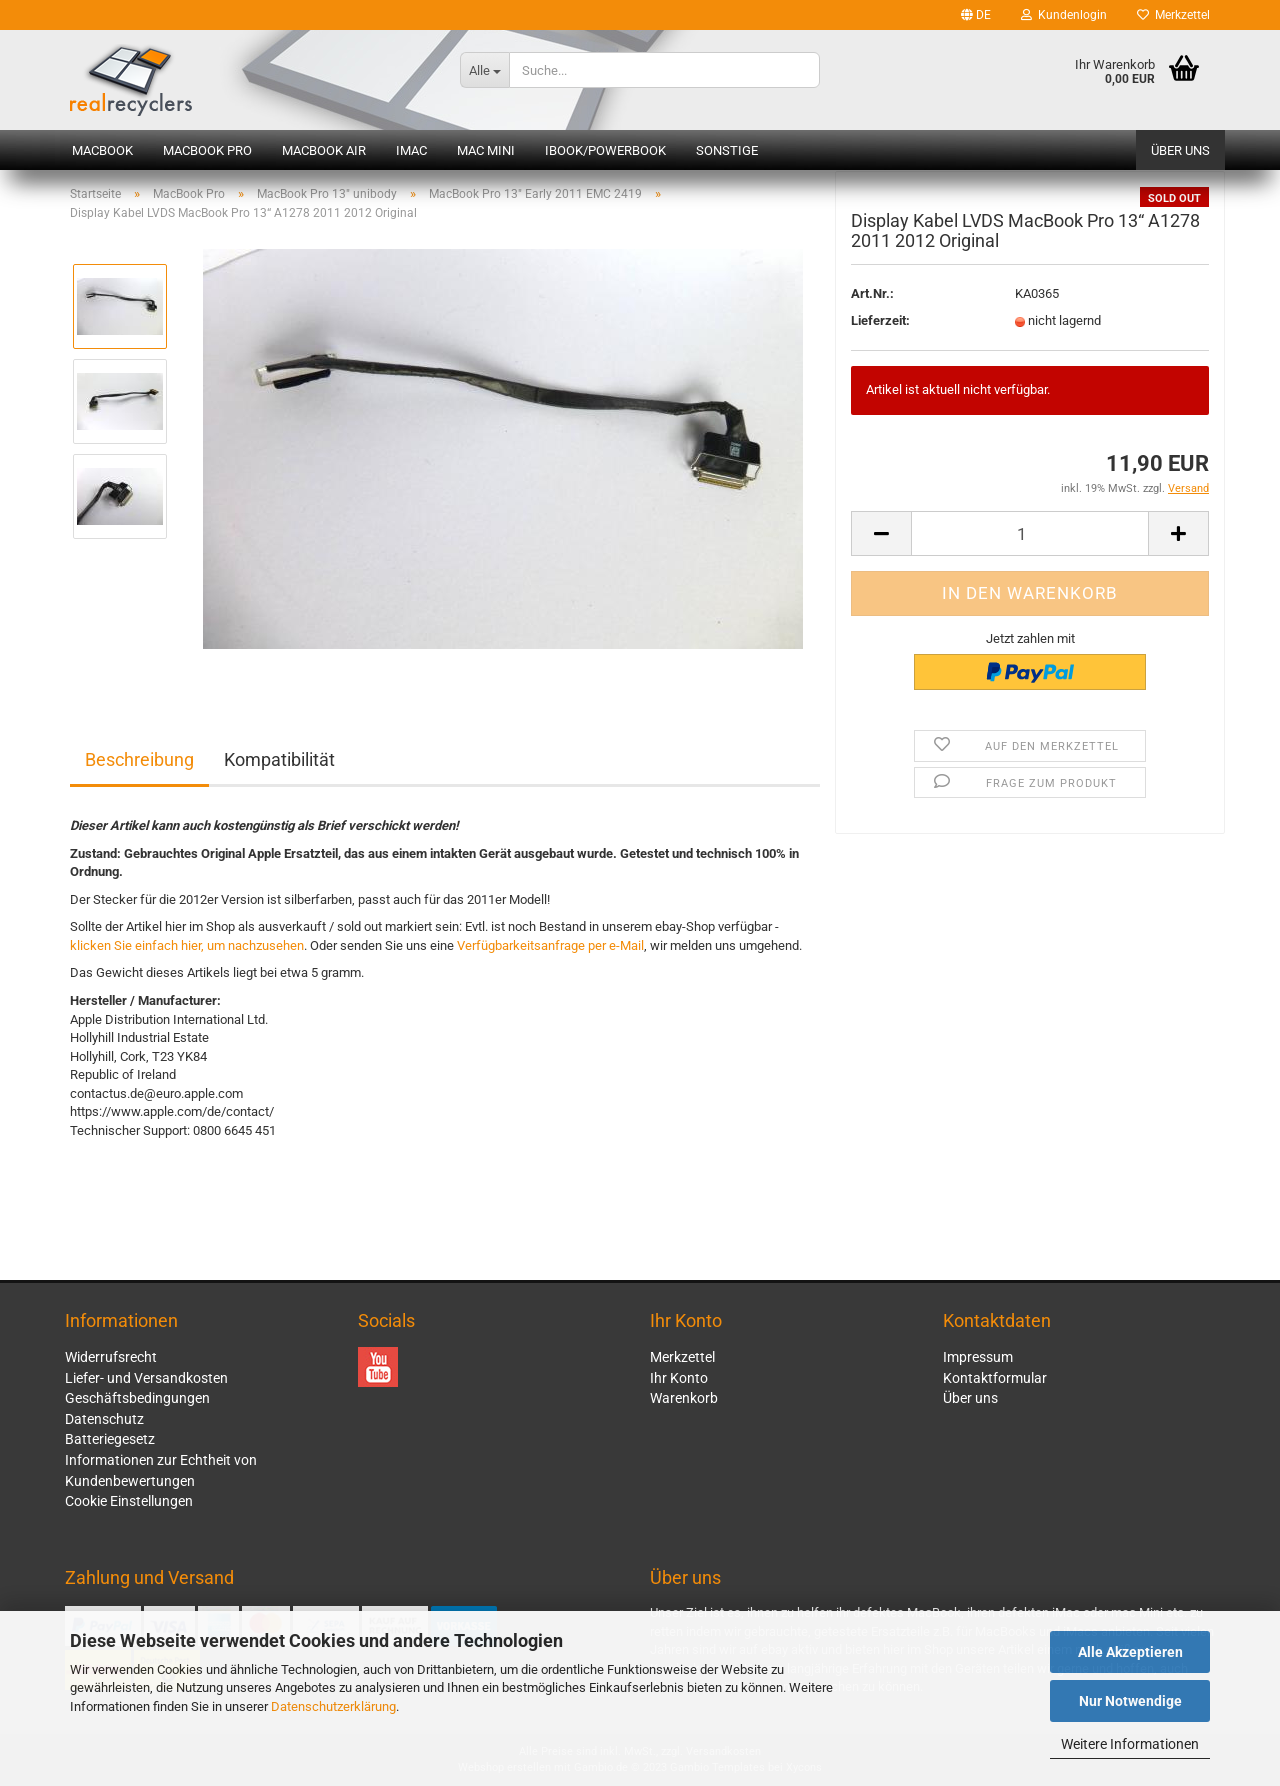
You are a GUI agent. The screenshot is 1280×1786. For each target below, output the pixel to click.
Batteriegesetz (110, 1439)
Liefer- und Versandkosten (146, 1378)
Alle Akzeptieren (1130, 1652)
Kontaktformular (995, 1378)
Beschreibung (139, 759)
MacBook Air (324, 150)
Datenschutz (104, 1419)
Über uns (1180, 150)
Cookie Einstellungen (129, 1501)
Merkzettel (1173, 15)
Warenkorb (684, 1398)
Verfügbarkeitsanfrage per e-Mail (550, 945)
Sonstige (727, 150)
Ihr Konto (679, 1378)
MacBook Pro (207, 150)
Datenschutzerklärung (333, 1706)
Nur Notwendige (1130, 1701)
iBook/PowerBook (605, 150)
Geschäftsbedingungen (137, 1398)
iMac (411, 150)
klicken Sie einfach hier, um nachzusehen (187, 945)
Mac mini (486, 150)
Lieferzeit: (880, 334)
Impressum (978, 1357)
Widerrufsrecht (111, 1357)
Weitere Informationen (1130, 1744)
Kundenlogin (1064, 15)
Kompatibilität (279, 759)
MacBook (102, 150)
